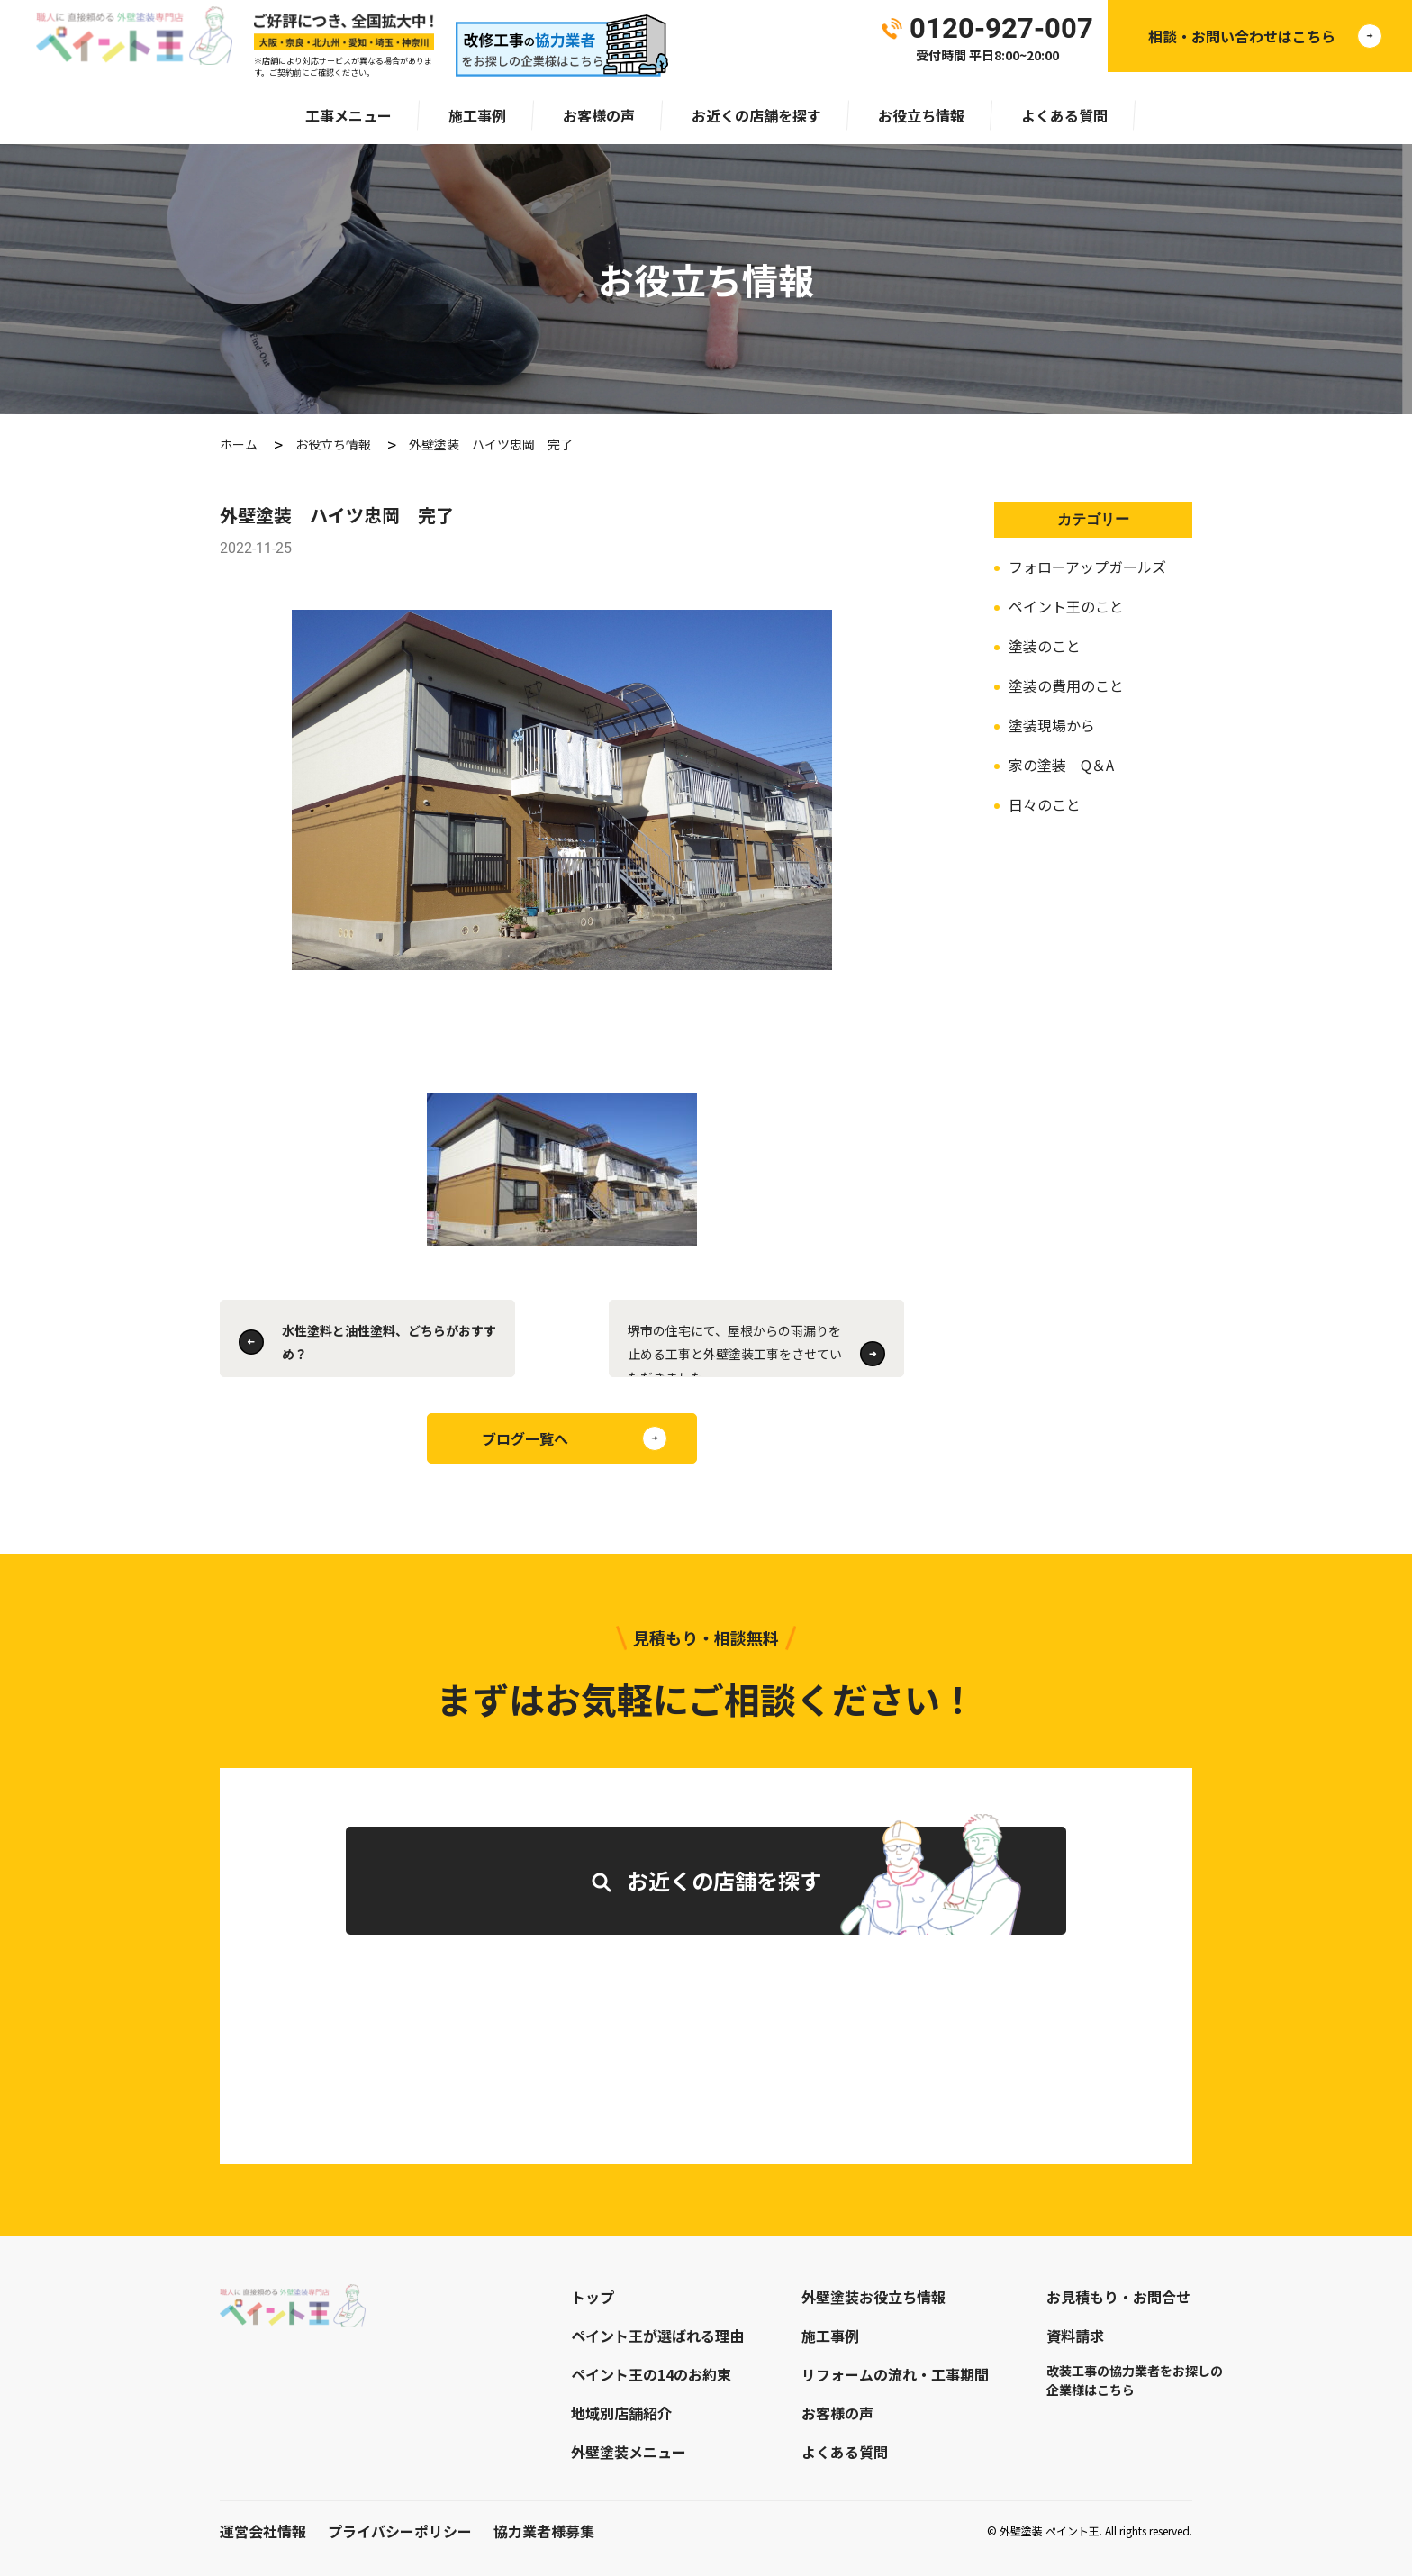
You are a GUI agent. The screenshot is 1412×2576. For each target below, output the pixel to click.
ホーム (239, 444)
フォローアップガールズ (1087, 566)
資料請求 (1075, 2335)
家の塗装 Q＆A (1061, 765)
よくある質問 (1064, 115)
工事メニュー (348, 115)
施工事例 (477, 115)
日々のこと (1045, 804)
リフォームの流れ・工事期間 (895, 2374)
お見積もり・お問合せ (1118, 2297)
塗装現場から (1052, 725)
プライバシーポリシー (400, 2531)
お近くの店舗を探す (756, 115)
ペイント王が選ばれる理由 (657, 2335)
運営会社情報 (263, 2531)
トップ (592, 2297)
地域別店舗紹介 (621, 2413)
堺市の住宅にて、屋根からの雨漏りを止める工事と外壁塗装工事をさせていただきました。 (735, 1349)
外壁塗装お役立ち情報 (873, 2297)
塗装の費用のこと (1066, 685)
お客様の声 (599, 115)
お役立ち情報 (921, 115)
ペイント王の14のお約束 (651, 2374)
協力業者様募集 (543, 2531)
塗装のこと (1045, 646)
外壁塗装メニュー (628, 2452)
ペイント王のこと (1066, 606)
